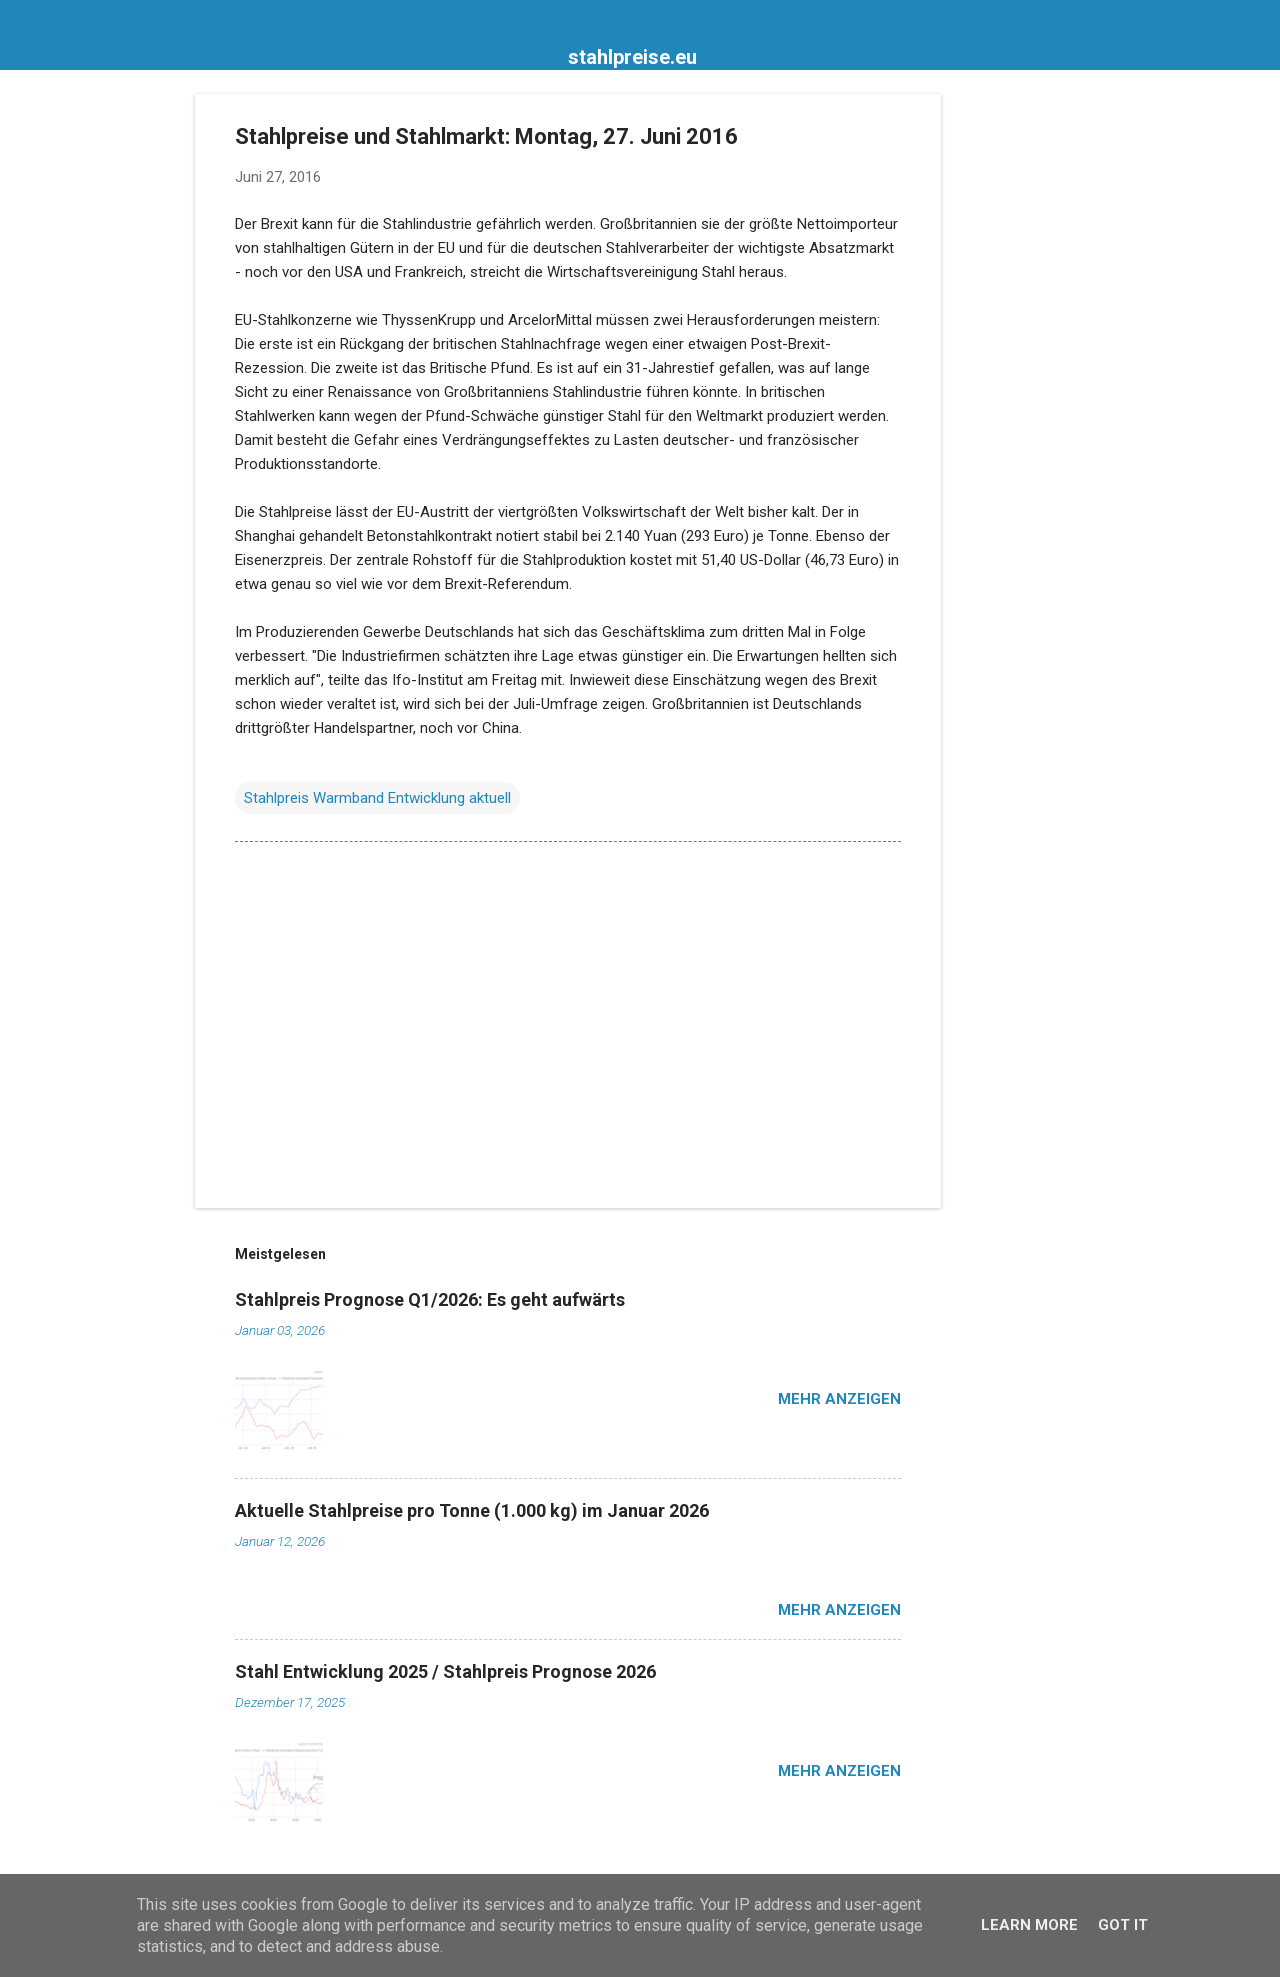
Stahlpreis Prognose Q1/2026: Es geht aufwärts (430, 1299)
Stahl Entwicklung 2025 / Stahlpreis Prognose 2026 (445, 1671)
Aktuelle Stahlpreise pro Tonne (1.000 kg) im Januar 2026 (472, 1510)
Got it (1123, 1925)
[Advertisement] (1021, 394)
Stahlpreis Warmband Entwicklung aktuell (377, 798)
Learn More (1029, 1925)
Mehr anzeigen (839, 1399)
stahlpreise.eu (632, 57)
